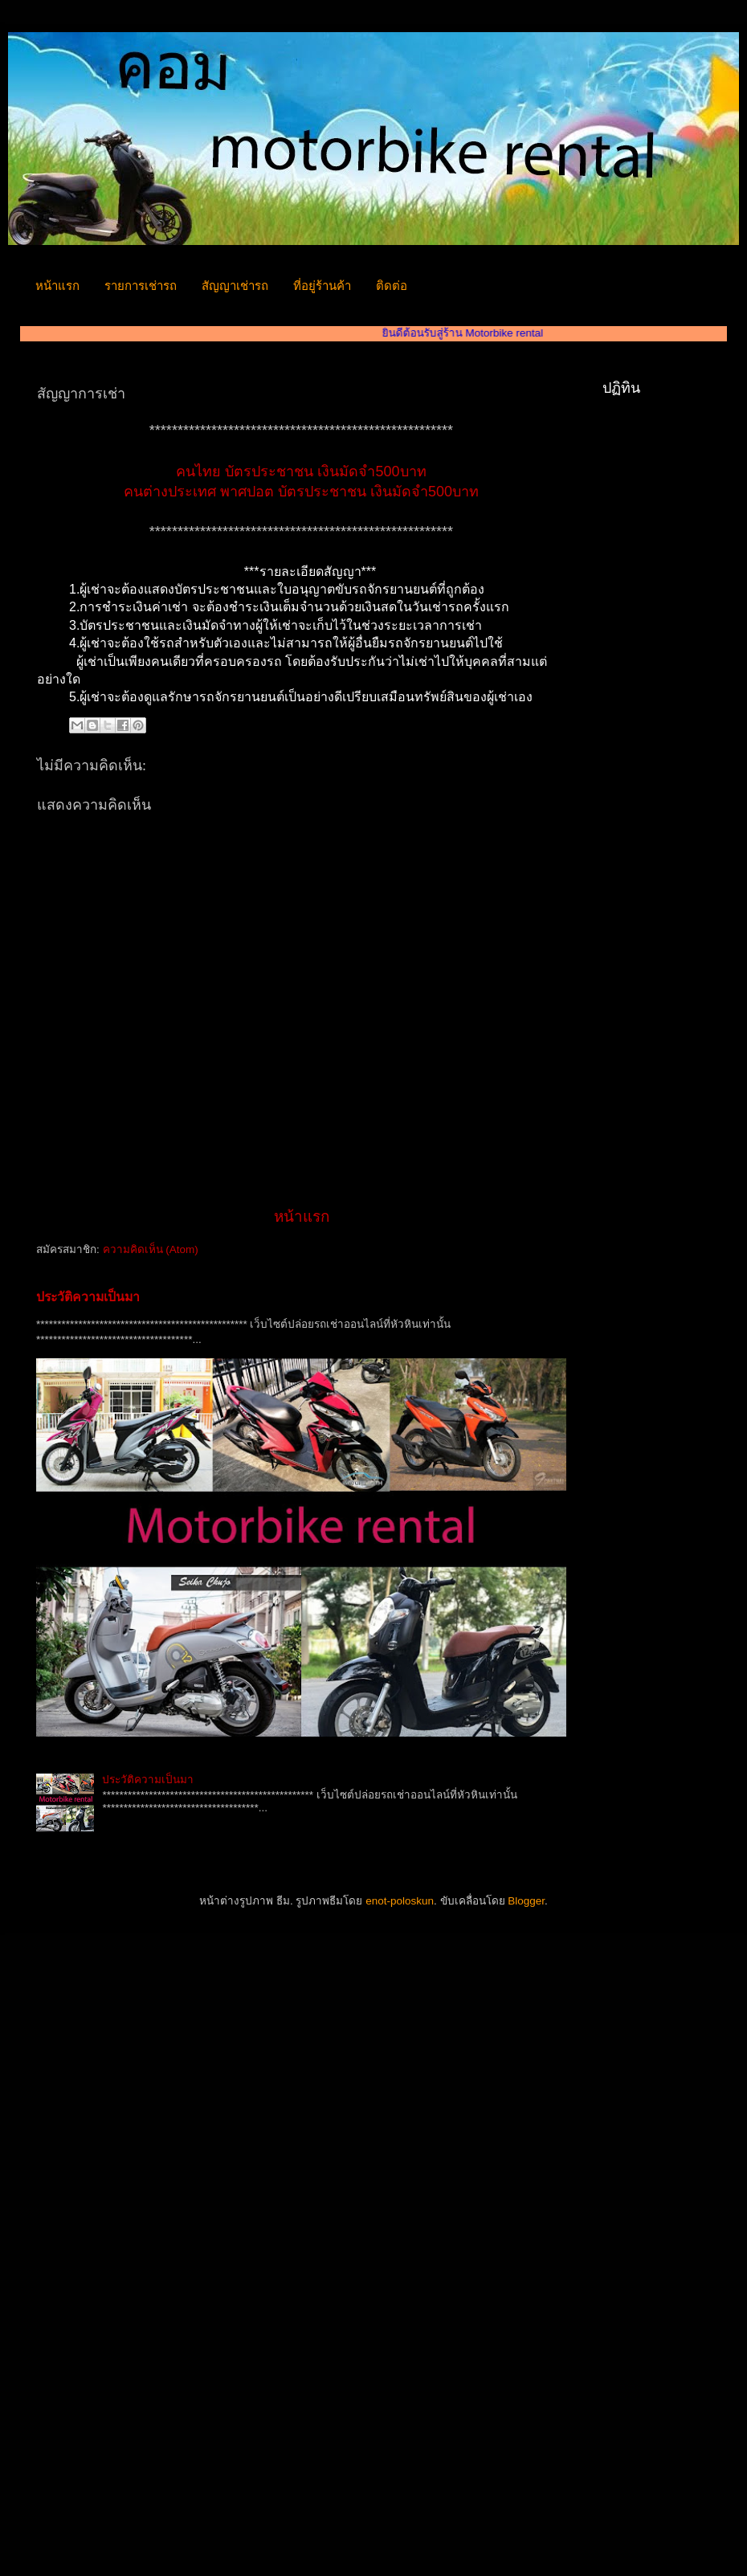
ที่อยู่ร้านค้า (322, 286)
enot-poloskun (399, 1901)
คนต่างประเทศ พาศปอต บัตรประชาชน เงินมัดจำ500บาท (301, 492)
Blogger (526, 1901)
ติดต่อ (391, 286)
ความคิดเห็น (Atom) (150, 1249)
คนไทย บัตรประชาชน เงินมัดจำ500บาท (301, 471)
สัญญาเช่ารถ (235, 286)
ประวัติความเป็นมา (88, 1297)
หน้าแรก (57, 286)
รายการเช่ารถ (140, 286)
